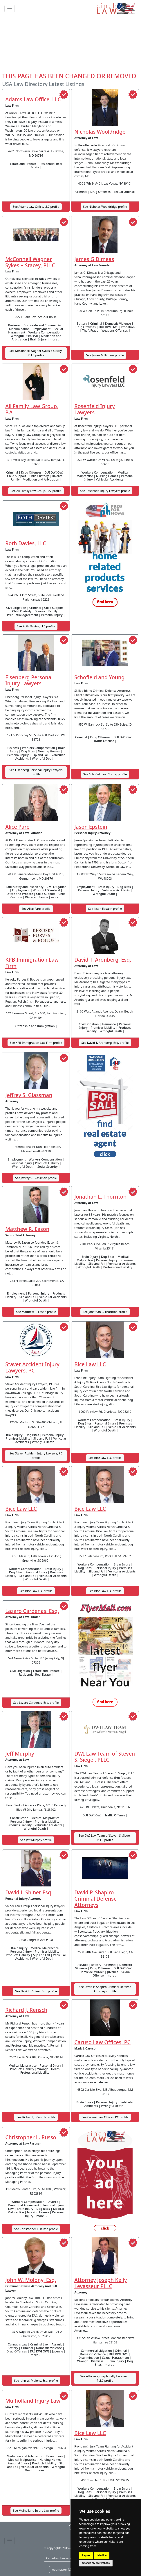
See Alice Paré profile (35, 909)
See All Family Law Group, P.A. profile (36, 491)
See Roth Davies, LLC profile (36, 626)
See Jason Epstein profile (105, 909)
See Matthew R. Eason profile (36, 1312)
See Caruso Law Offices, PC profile (105, 2117)
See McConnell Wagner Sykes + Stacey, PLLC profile (36, 353)
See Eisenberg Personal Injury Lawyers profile (35, 772)
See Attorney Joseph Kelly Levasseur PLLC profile (105, 2378)
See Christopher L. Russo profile (36, 2229)
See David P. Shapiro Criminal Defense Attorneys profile (105, 1989)
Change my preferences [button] (96, 2562)
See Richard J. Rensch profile (36, 2117)
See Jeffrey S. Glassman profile (36, 1178)
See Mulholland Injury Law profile (36, 2511)
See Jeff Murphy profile (36, 1840)
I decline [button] (101, 2555)
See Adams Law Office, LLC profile (36, 207)
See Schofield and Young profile (105, 774)
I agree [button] (86, 2555)
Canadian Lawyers (58, 2558)
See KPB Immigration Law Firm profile (36, 1043)
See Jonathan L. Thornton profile (105, 1312)
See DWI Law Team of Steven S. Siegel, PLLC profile (105, 1838)
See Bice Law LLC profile (105, 1458)
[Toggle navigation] (9, 8)
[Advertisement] (70, 44)
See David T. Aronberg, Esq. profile (105, 1043)
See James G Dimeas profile (105, 355)
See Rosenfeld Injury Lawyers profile (105, 491)
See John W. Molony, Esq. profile (36, 2381)
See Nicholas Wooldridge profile (105, 207)
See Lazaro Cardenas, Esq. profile (36, 1703)
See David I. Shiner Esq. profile (36, 1991)
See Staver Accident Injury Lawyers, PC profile (36, 1455)
